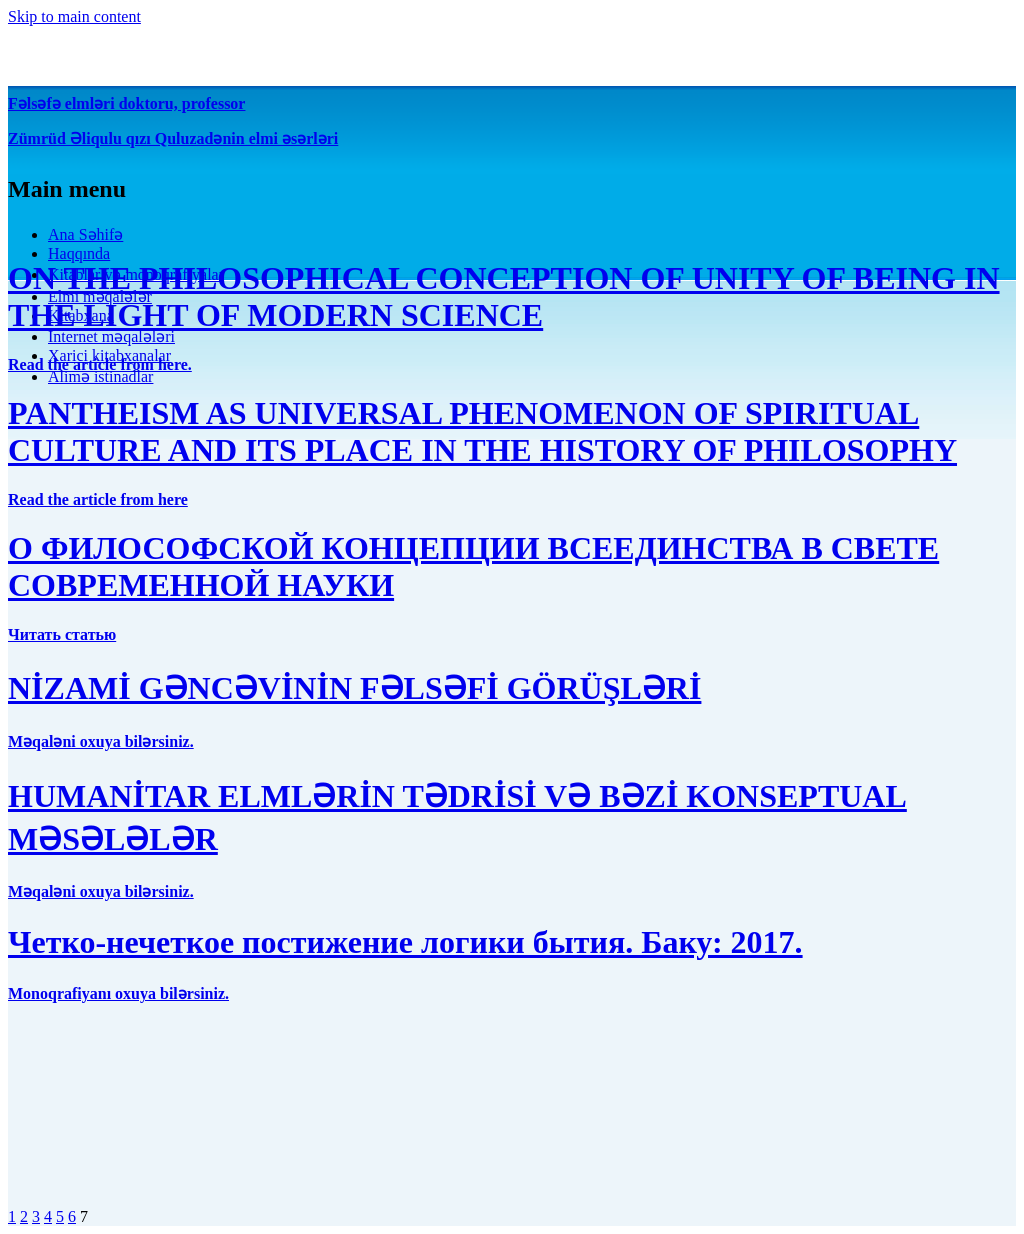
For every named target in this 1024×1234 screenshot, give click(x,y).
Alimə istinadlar (100, 376)
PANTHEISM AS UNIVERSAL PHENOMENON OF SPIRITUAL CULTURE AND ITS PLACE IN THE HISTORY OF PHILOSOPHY (482, 431)
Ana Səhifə (85, 234)
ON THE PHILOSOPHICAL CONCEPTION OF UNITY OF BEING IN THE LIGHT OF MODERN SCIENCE (504, 296)
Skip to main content (74, 16)
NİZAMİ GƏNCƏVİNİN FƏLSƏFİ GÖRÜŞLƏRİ (354, 688)
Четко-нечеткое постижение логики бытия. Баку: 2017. (405, 942)
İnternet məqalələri (111, 336)
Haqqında (79, 253)
